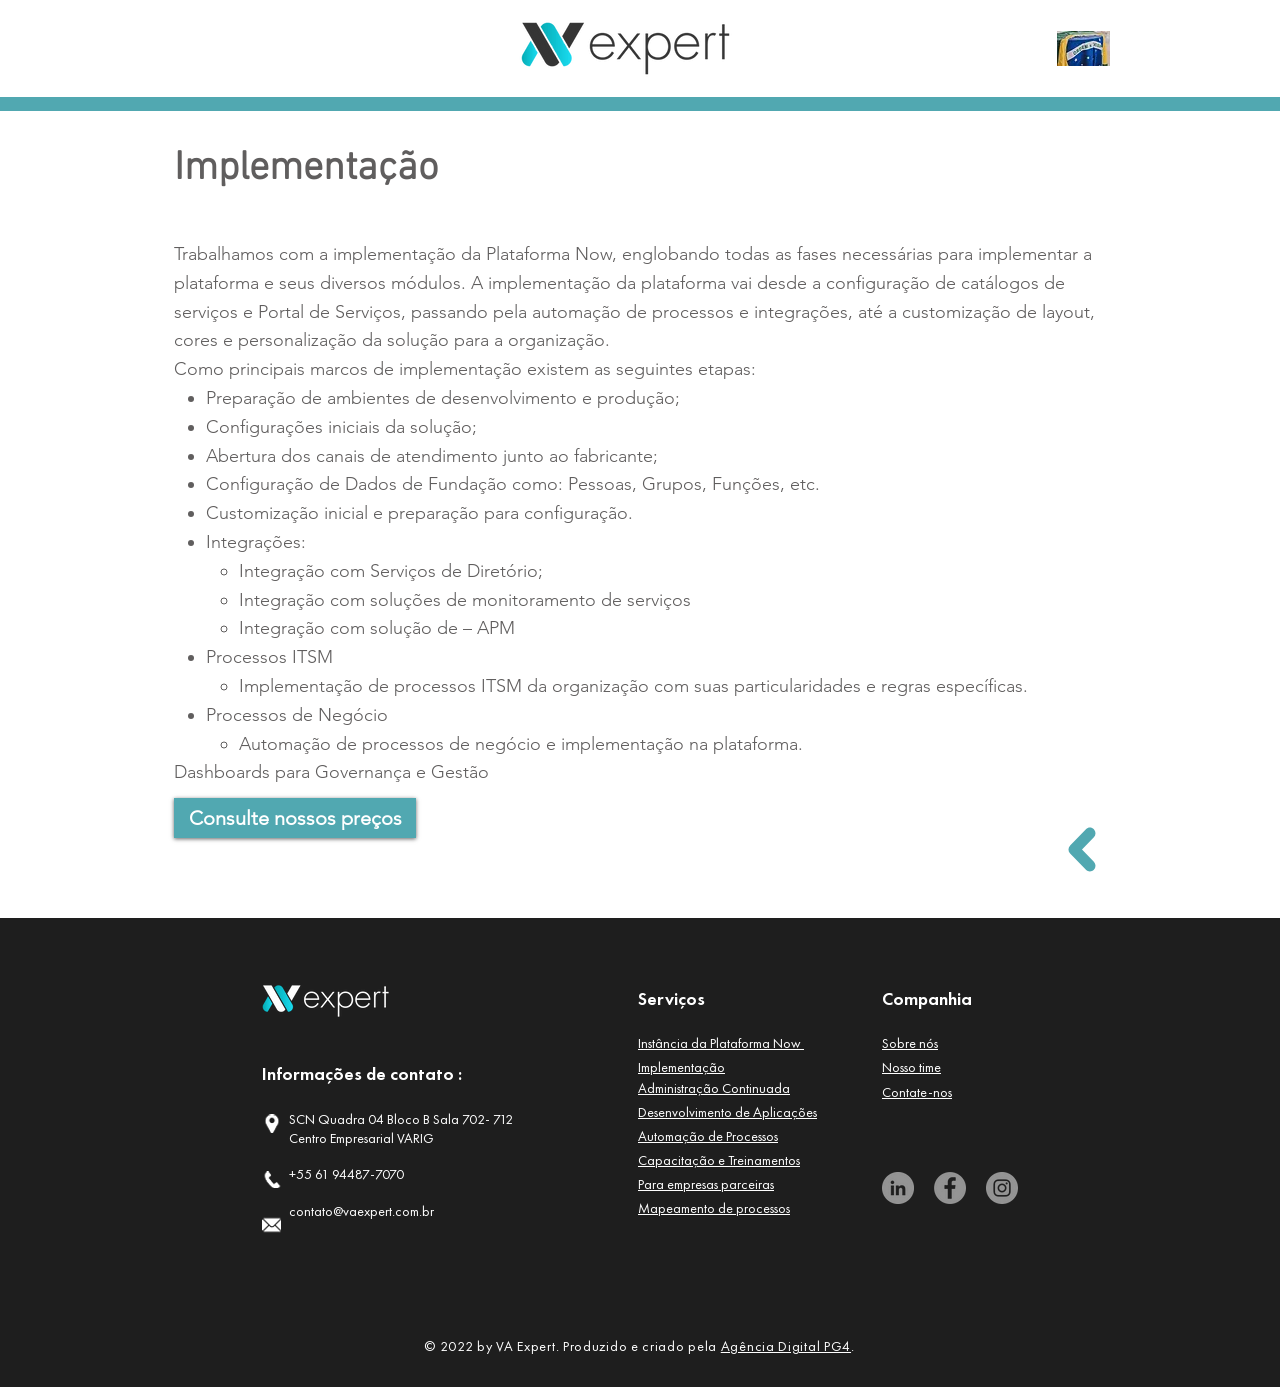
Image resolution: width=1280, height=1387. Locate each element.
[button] (721, 1043)
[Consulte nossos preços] (295, 818)
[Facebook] (950, 1188)
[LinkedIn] (898, 1188)
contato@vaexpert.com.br (361, 1211)
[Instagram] (1002, 1188)
